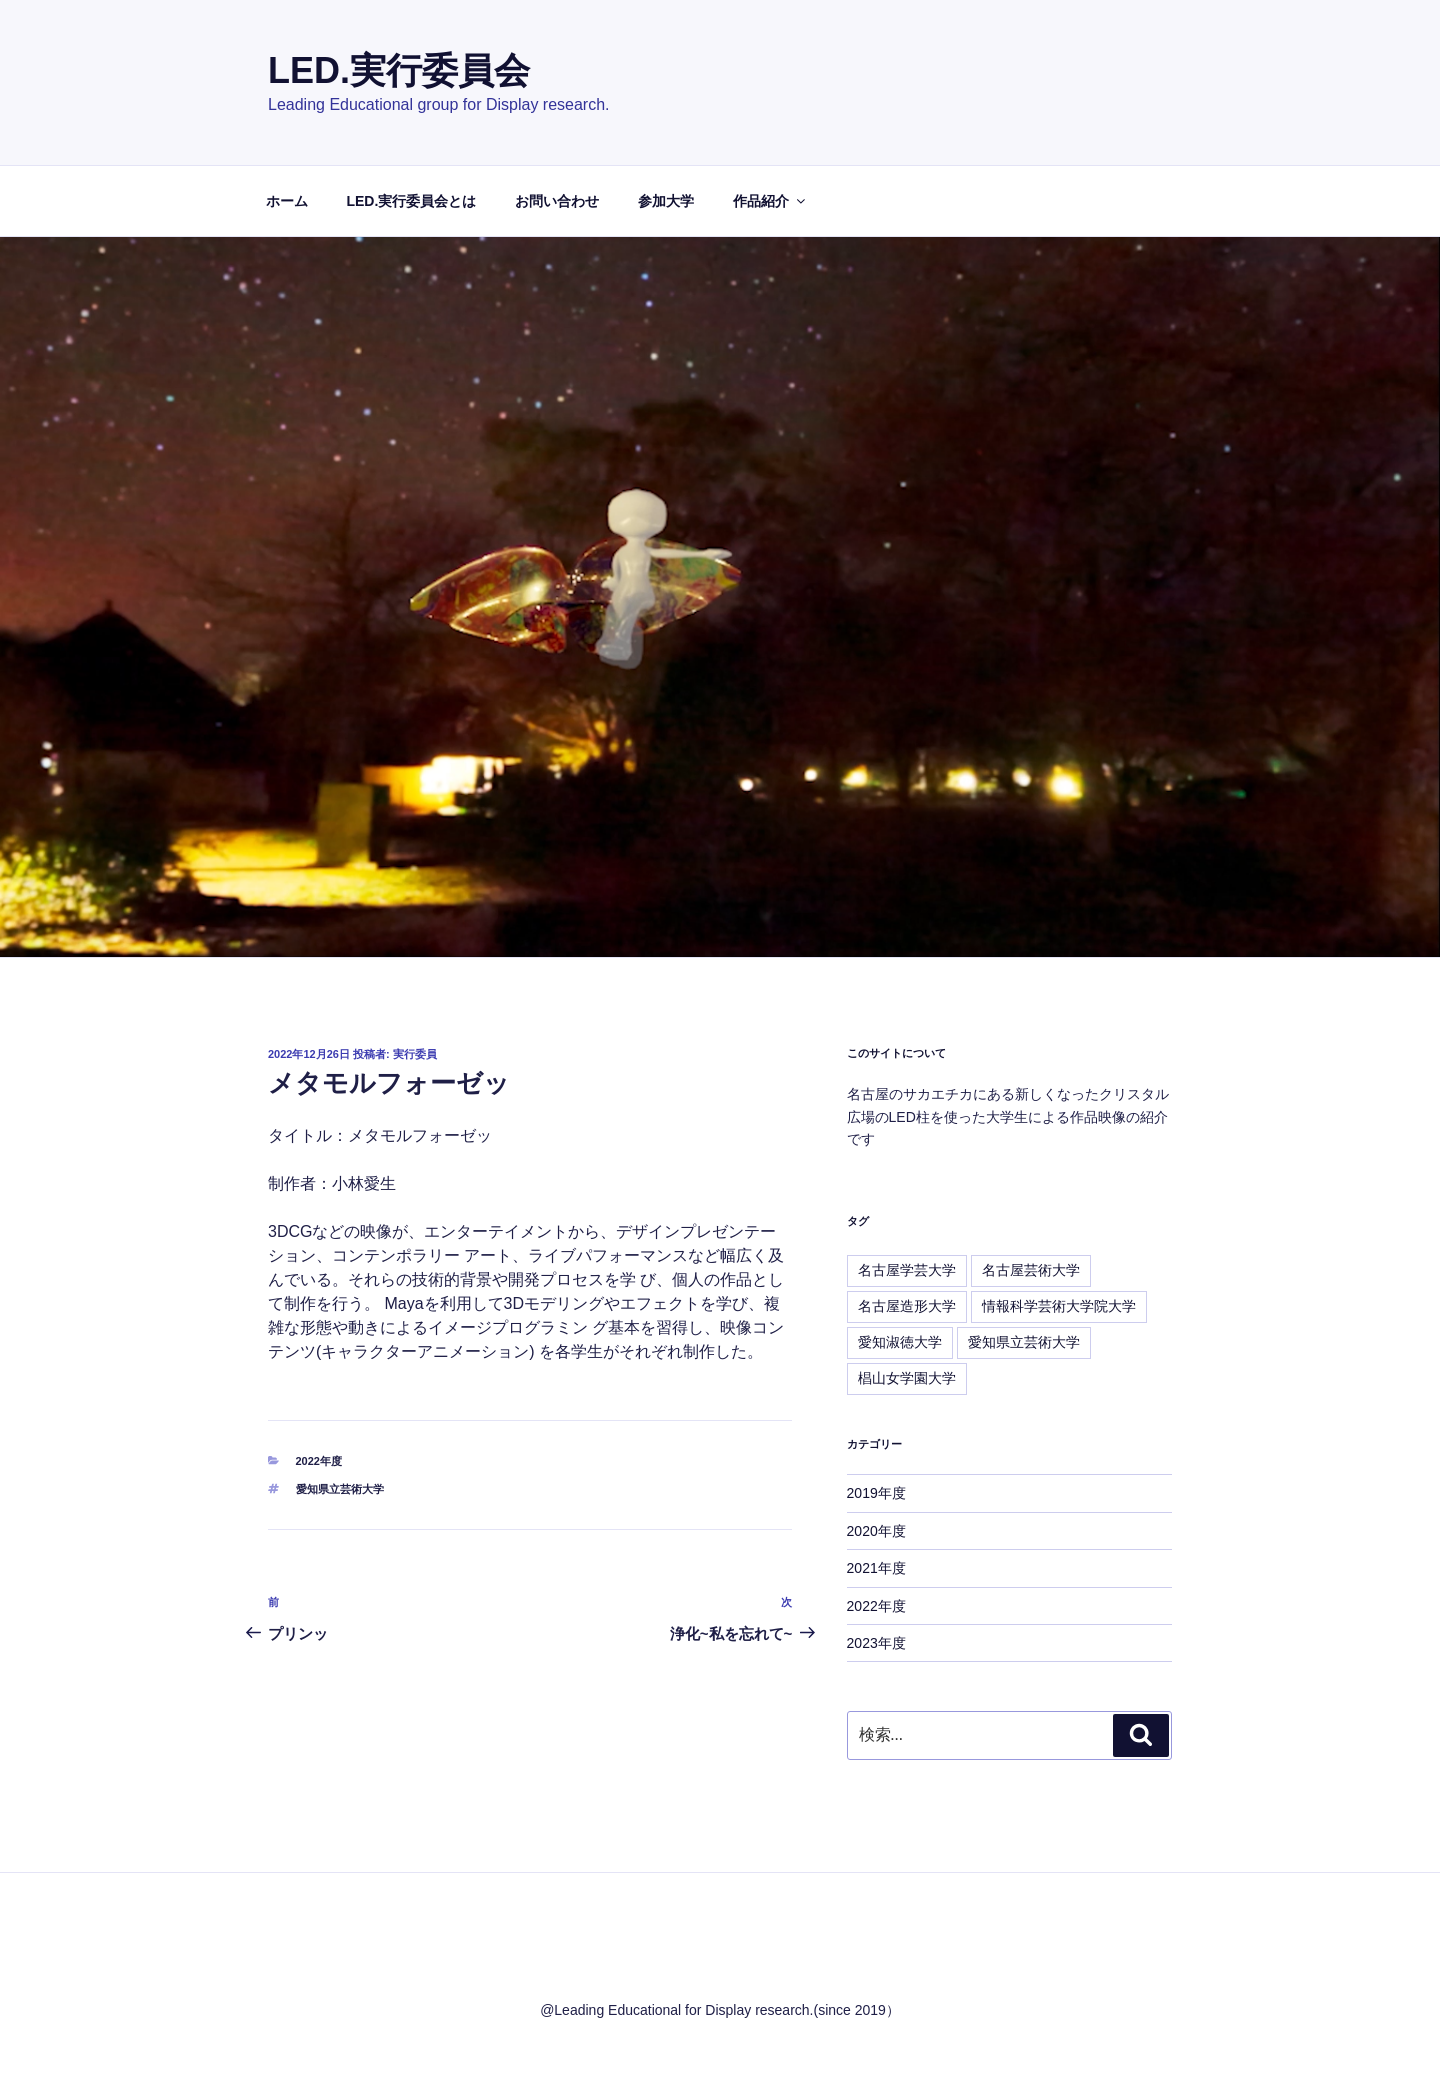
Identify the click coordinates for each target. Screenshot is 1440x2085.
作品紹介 (770, 201)
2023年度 (876, 1643)
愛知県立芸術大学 (340, 1489)
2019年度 (876, 1493)
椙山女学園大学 (907, 1378)
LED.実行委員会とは (411, 201)
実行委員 (415, 1054)
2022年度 (319, 1461)
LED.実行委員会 (399, 70)
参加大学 (666, 201)
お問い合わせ (557, 201)
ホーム (287, 201)
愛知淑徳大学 (900, 1342)
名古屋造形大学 (907, 1306)
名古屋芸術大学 (1031, 1270)
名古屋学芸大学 (907, 1270)
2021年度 (876, 1568)
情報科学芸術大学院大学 (1059, 1306)
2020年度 (876, 1531)
